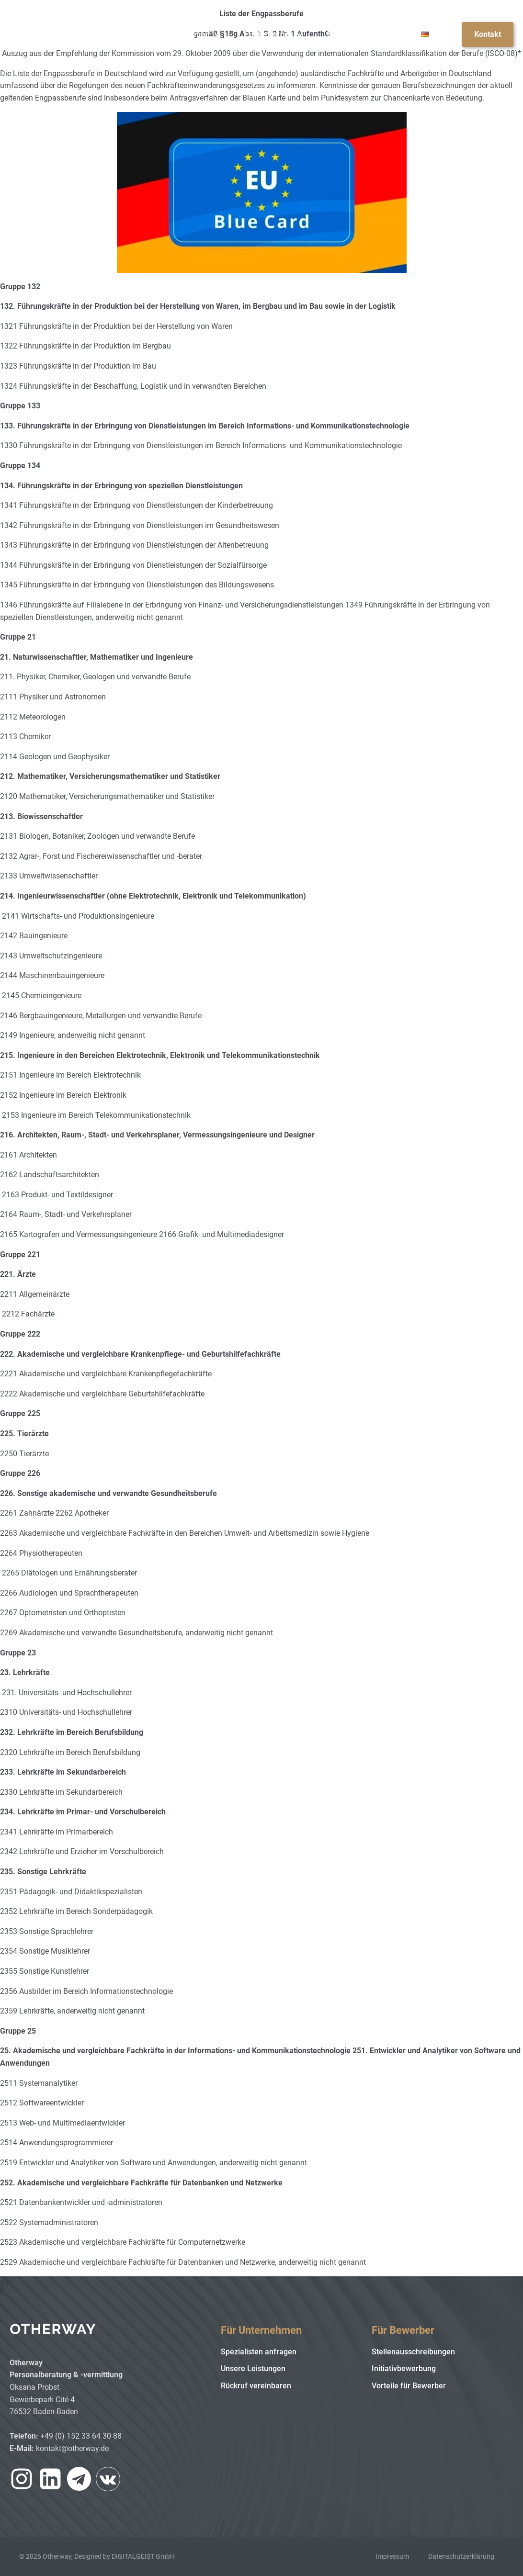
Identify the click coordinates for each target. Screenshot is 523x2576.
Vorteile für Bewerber (409, 2385)
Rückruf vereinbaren (256, 2385)
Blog (334, 34)
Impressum (392, 2556)
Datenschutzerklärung (461, 2556)
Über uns (381, 34)
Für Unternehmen (185, 34)
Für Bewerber (274, 34)
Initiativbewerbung (404, 2368)
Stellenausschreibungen (413, 2351)
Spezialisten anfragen (258, 2351)
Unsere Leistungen (253, 2368)
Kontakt (487, 34)
